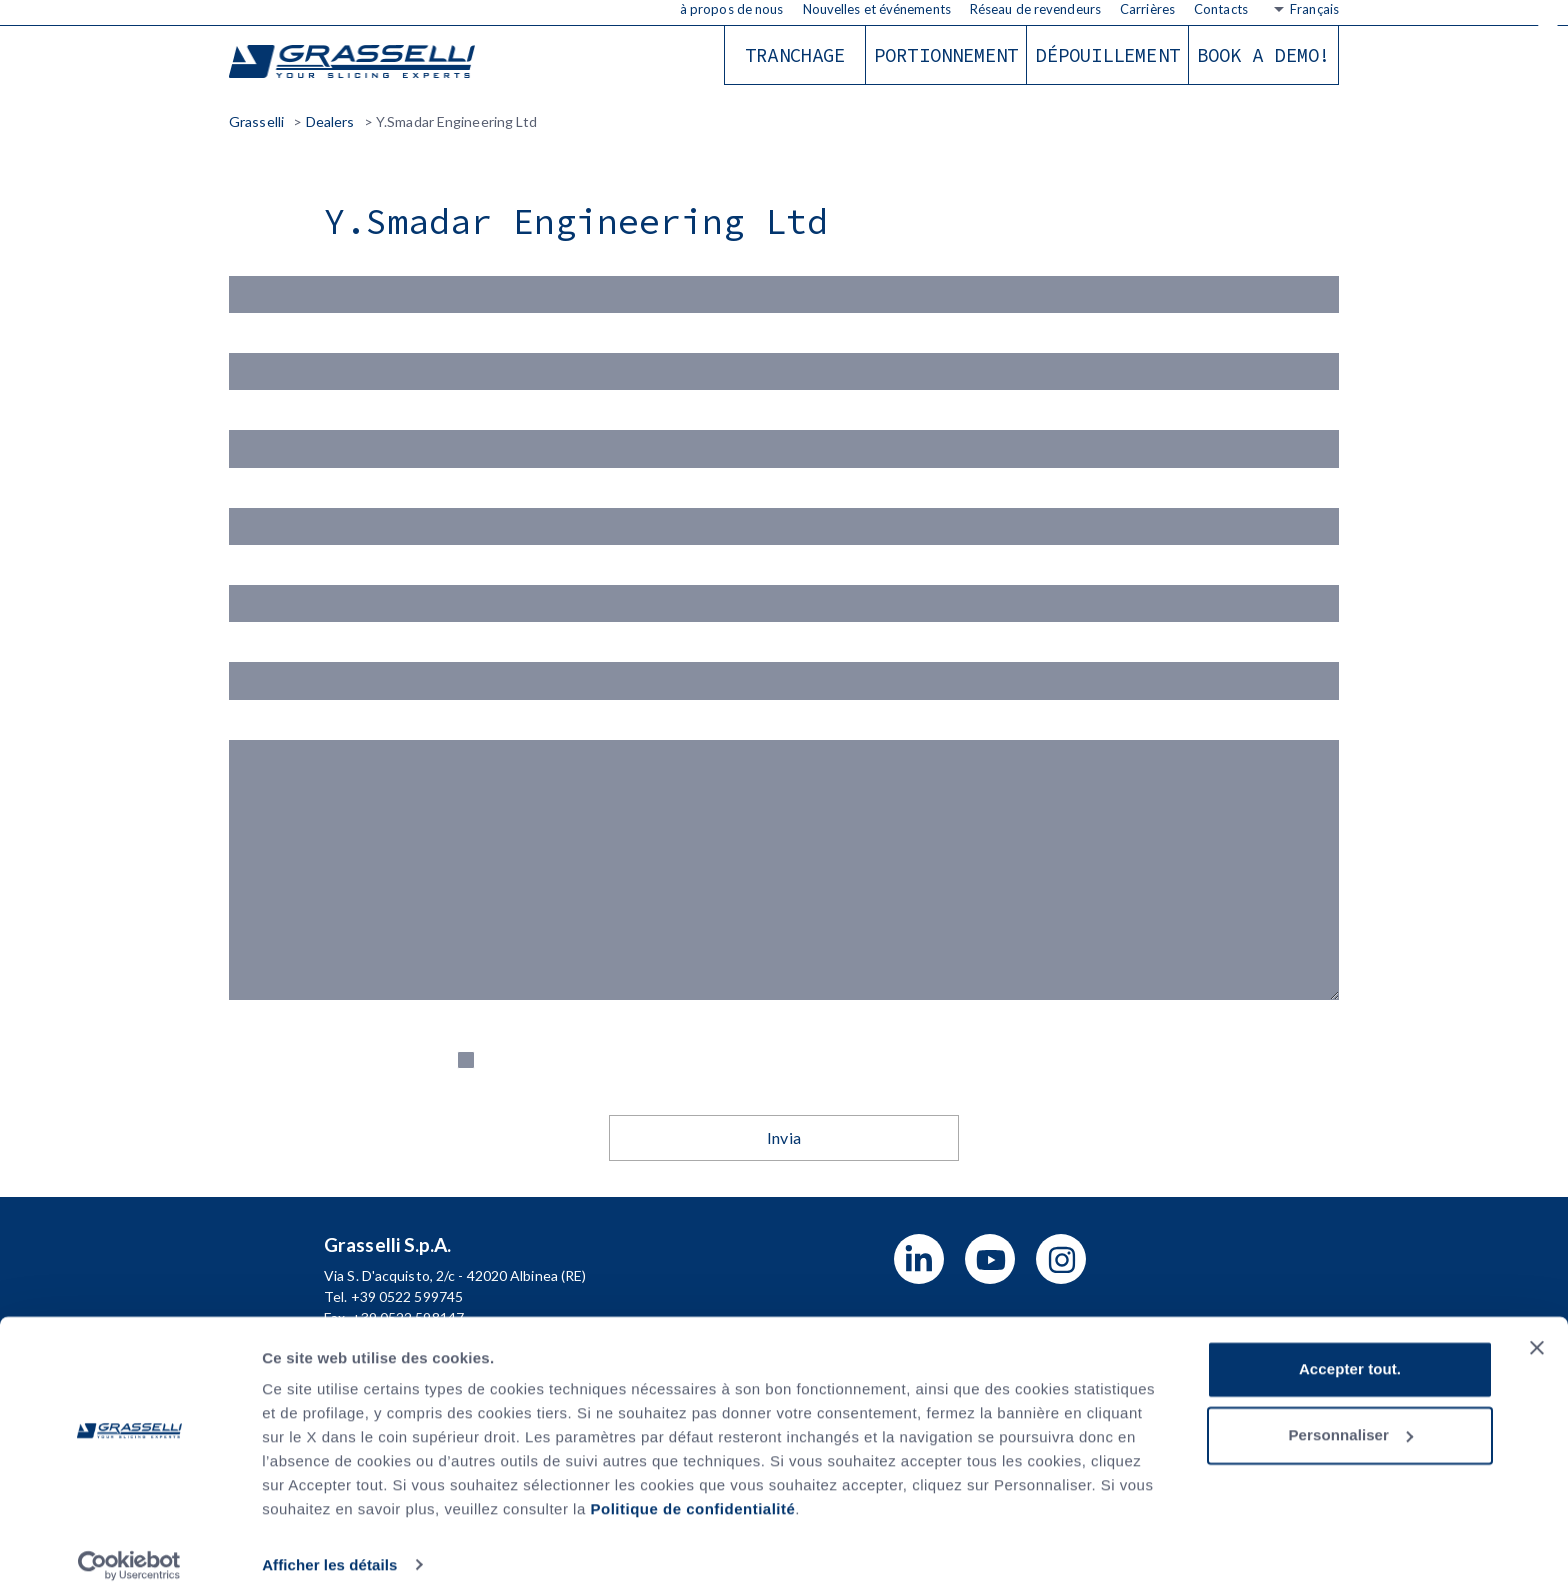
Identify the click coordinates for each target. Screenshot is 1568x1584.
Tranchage (795, 55)
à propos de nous (732, 9)
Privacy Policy (1061, 1090)
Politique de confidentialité (692, 1489)
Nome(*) (784, 280)
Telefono (784, 687)
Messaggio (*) (784, 901)
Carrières (1147, 9)
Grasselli (354, 62)
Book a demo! (1263, 55)
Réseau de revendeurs (1035, 9)
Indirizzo (784, 606)
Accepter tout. (1350, 1349)
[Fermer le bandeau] (1537, 1328)
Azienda (784, 524)
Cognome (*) (784, 361)
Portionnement (946, 55)
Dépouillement (1107, 55)
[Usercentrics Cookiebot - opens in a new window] (129, 1545)
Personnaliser (1350, 1414)
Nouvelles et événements (877, 9)
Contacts (1221, 9)
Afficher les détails (329, 1544)
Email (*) (784, 443)
